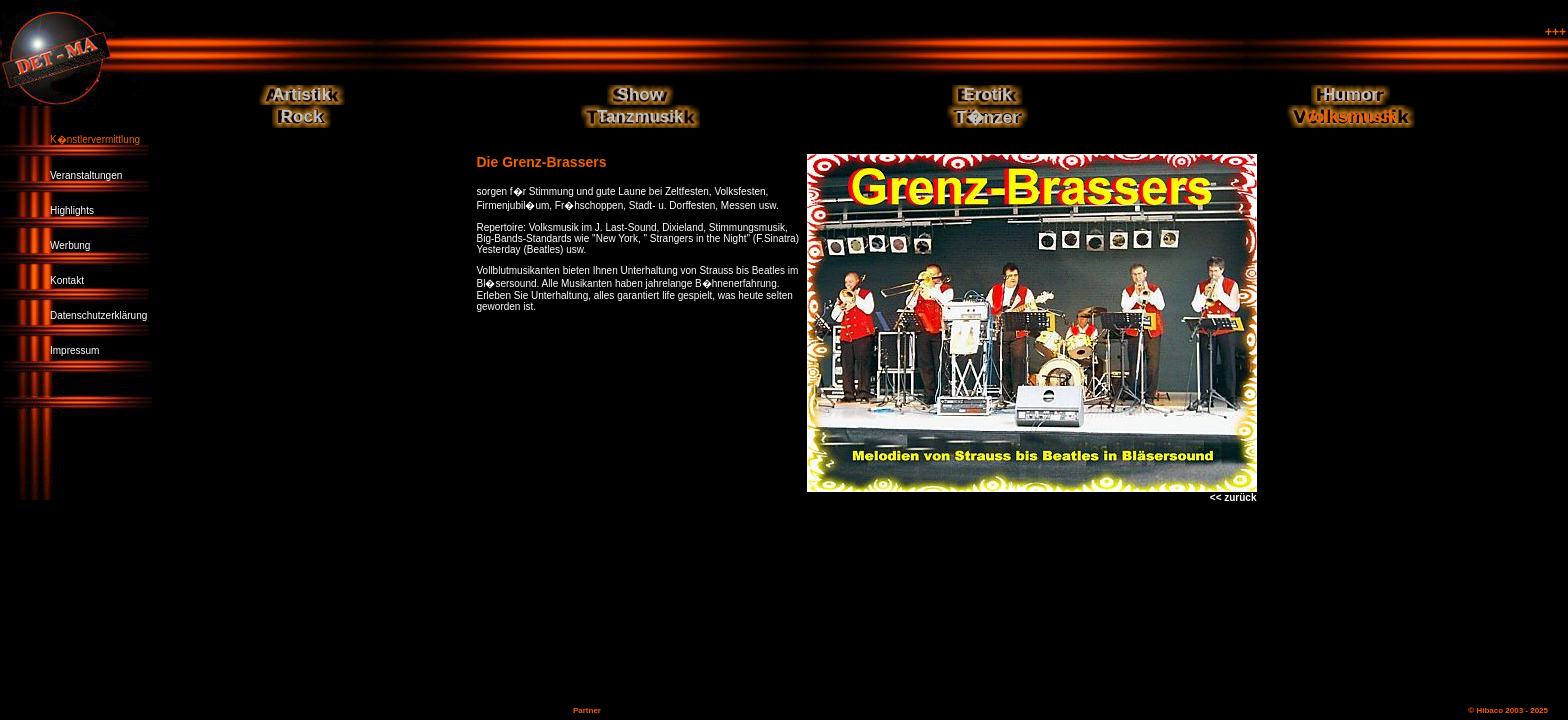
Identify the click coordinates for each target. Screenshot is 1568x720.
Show (640, 94)
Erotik (988, 94)
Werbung (70, 245)
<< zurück (1233, 497)
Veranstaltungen (86, 175)
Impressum (74, 350)
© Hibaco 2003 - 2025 (1508, 710)
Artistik (301, 94)
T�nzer (987, 117)
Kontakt (67, 280)
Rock (302, 116)
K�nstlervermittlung (95, 139)
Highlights (72, 210)
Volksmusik (1350, 116)
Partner (587, 710)
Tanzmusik (640, 116)
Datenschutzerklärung (98, 315)
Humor (1350, 94)
